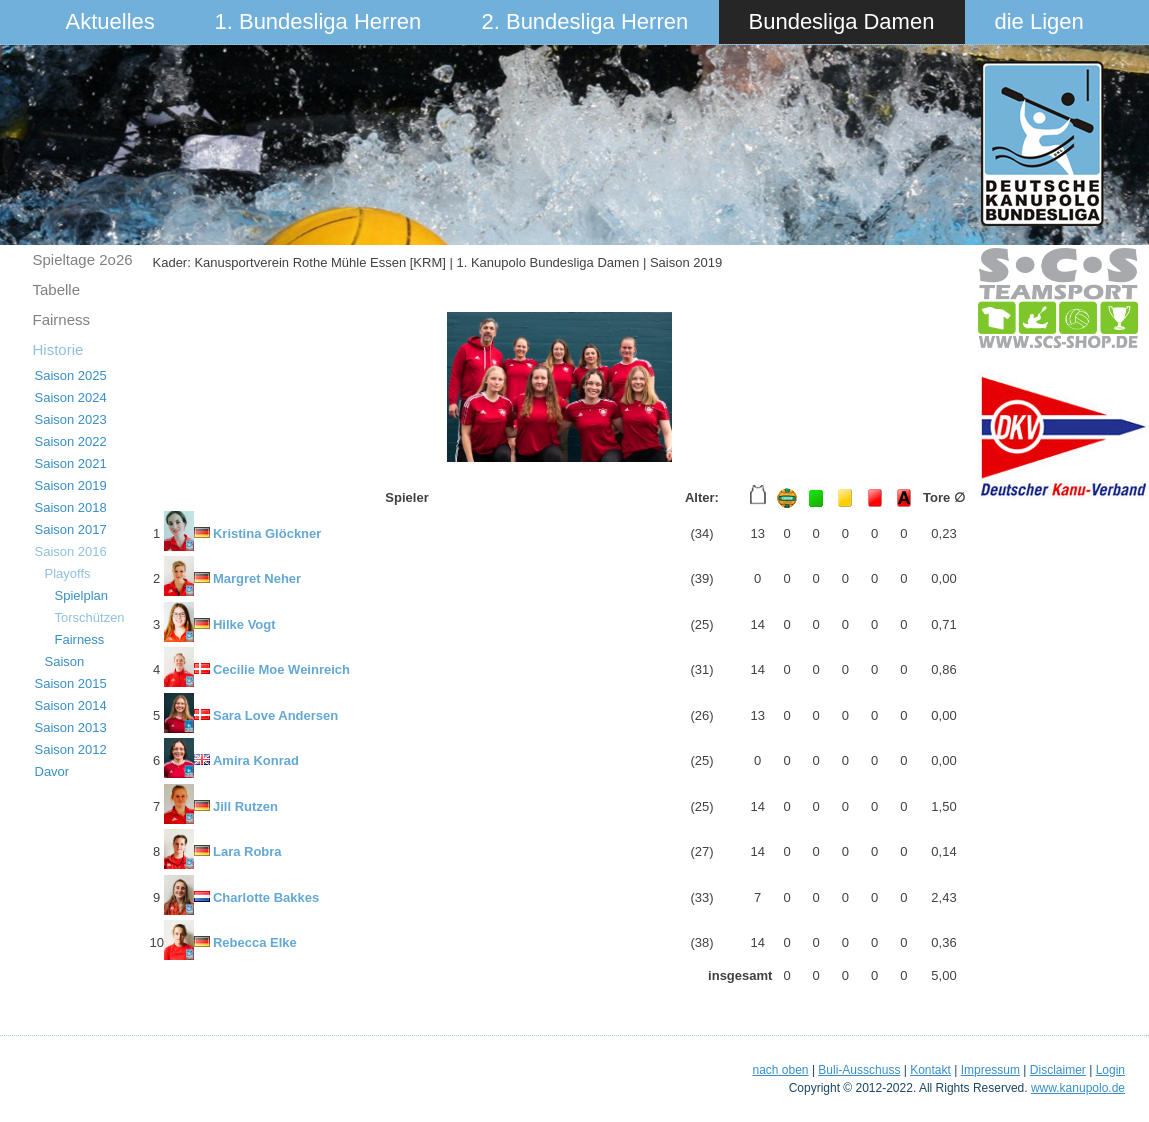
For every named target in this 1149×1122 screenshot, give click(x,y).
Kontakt (930, 1070)
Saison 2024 (71, 397)
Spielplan (82, 595)
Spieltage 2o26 (83, 259)
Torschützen (90, 617)
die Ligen (1039, 21)
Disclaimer (1058, 1070)
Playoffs (68, 573)
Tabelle (57, 289)
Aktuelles (110, 21)
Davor (52, 771)
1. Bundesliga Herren (318, 21)
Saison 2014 (71, 705)
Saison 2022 (71, 441)
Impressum (990, 1070)
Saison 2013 (71, 727)
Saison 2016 (71, 551)
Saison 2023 (71, 419)
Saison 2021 (71, 463)
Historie (58, 349)
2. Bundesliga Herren (585, 21)
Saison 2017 (71, 529)
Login (1110, 1070)
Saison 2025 (71, 375)
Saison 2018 (71, 507)
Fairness (62, 319)
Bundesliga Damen (842, 21)
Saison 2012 (71, 749)
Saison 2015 (71, 683)
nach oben (780, 1070)
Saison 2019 (71, 485)
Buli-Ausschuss (859, 1070)
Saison (65, 661)
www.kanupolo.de (1078, 1088)
